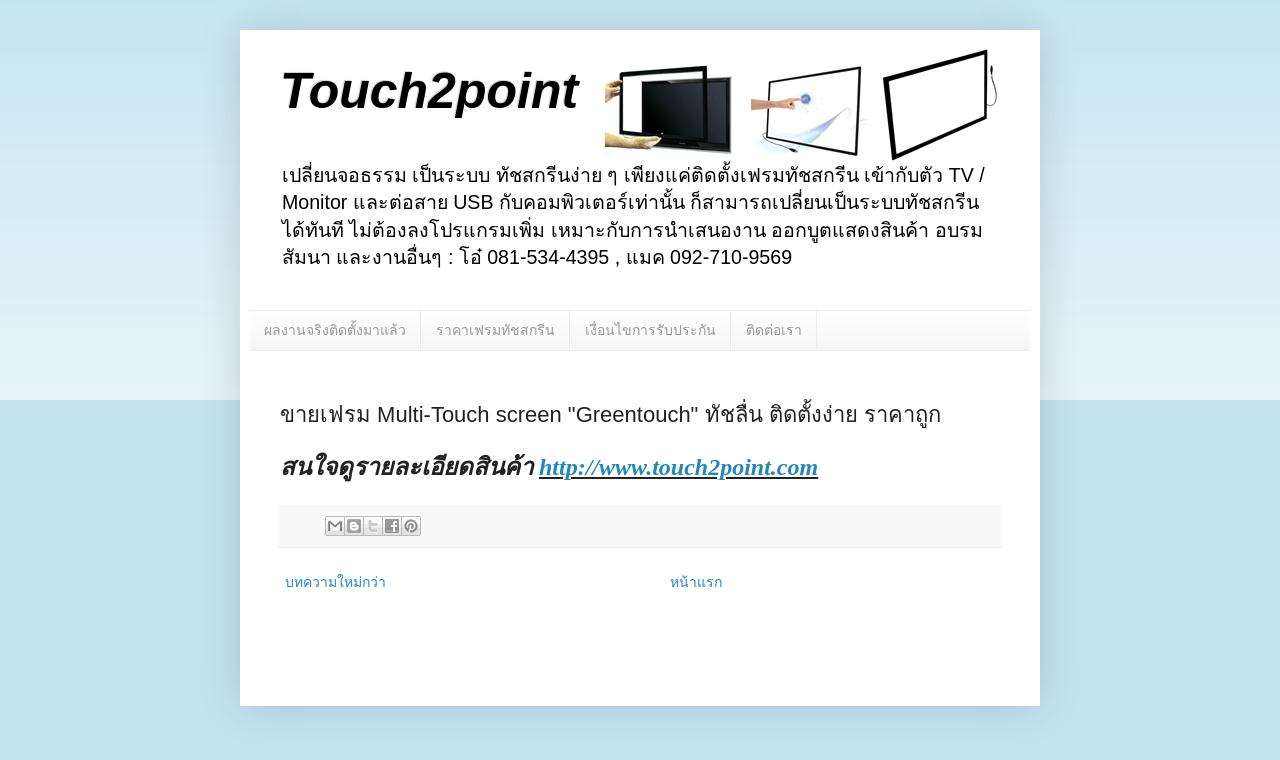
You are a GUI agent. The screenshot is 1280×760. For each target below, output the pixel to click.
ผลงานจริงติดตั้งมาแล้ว (335, 330)
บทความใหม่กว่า (335, 582)
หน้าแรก (696, 582)
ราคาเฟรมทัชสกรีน (495, 330)
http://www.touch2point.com (678, 467)
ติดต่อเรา (774, 330)
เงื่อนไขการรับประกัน (650, 330)
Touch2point (429, 91)
